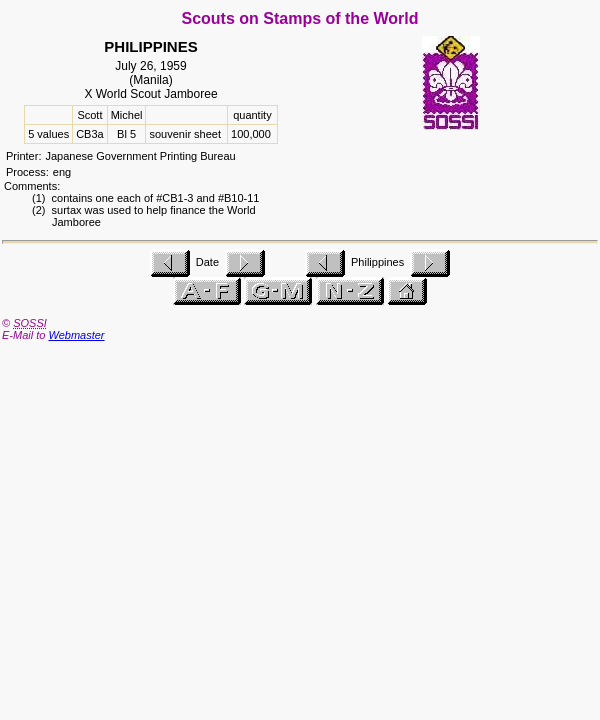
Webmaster (76, 335)
